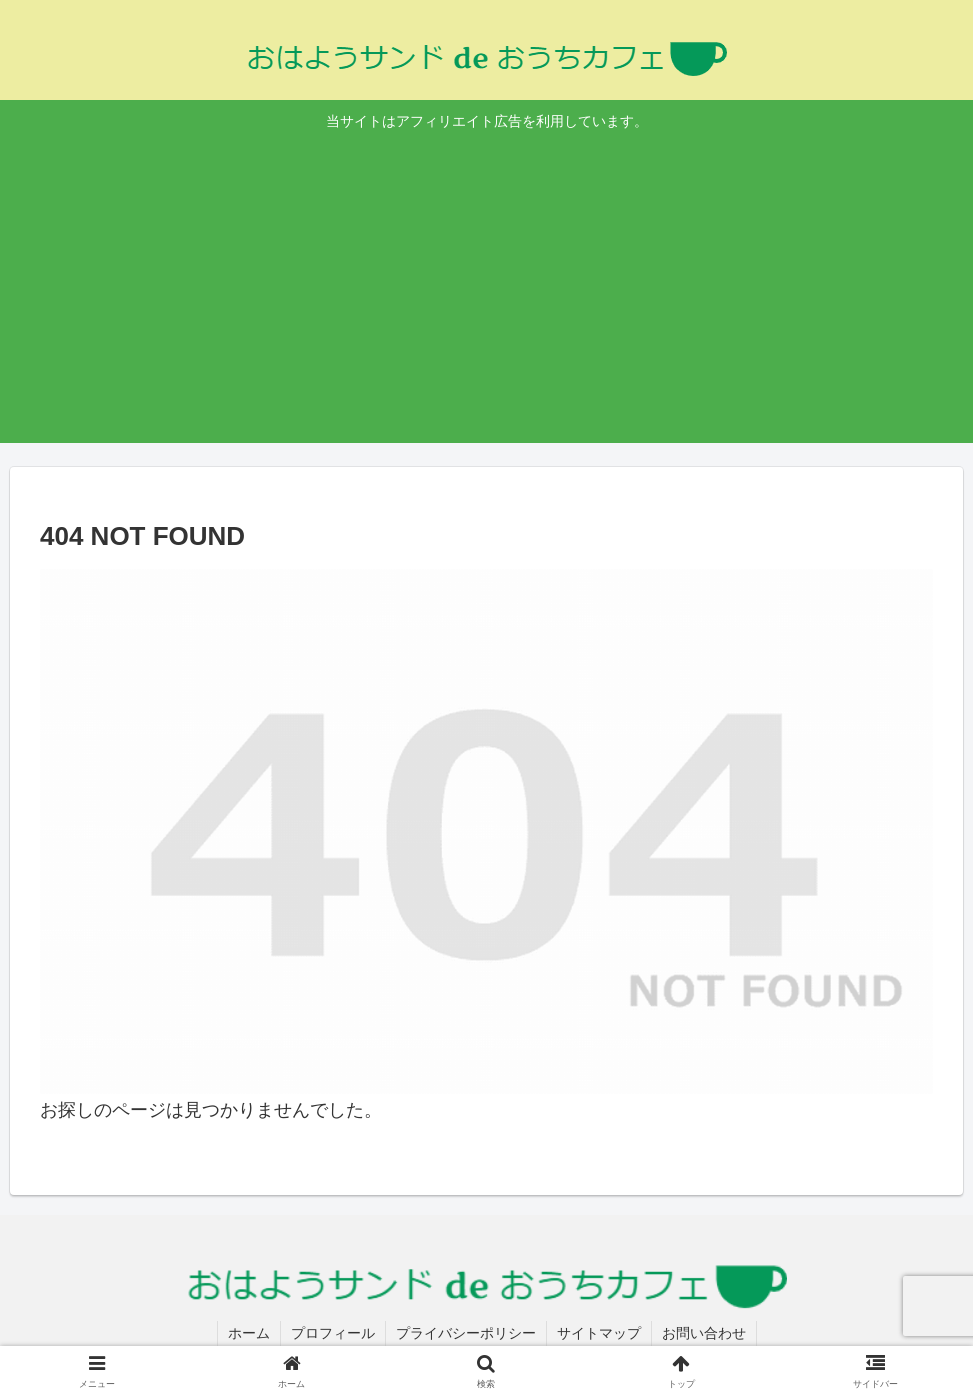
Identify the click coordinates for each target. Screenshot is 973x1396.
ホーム (249, 1333)
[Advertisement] (487, 285)
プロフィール (333, 1333)
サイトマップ (599, 1333)
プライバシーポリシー (466, 1333)
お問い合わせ (704, 1333)
